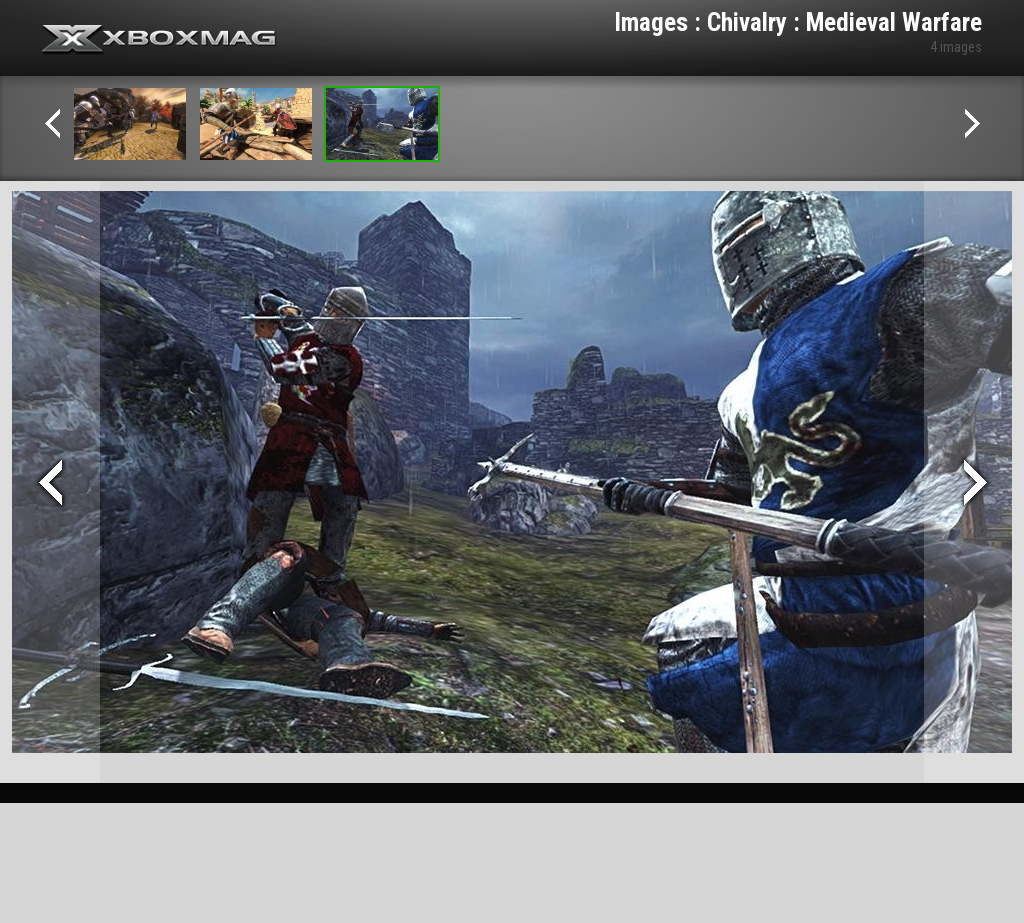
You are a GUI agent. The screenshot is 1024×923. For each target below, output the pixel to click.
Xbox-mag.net (159, 40)
